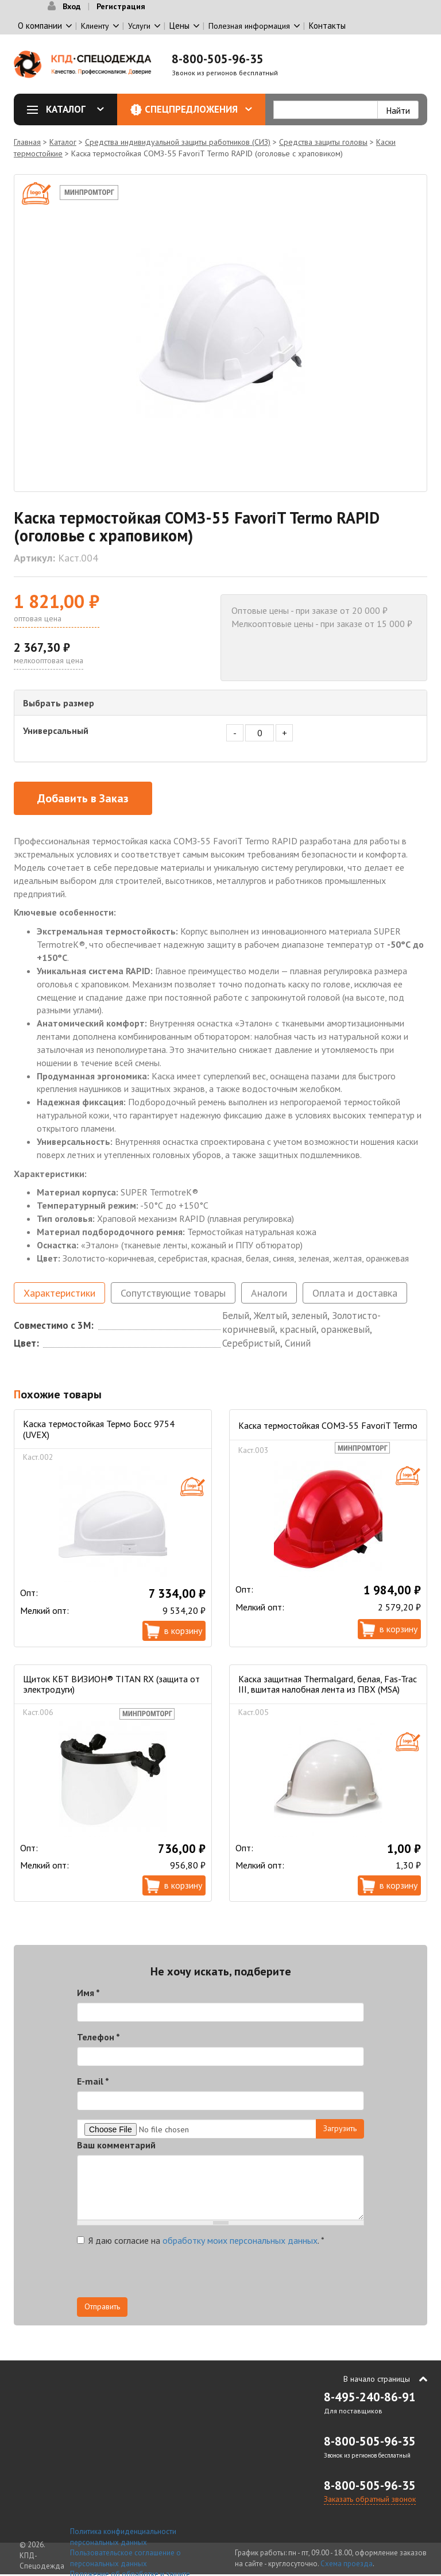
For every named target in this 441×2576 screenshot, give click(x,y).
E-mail (93, 2081)
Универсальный (55, 730)
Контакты (327, 25)
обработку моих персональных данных (240, 2240)
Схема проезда (346, 2564)
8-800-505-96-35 (218, 59)
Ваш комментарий (116, 2145)
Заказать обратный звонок (370, 2499)
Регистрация (120, 6)
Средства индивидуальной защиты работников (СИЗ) (177, 142)
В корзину (183, 1630)
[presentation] (164, 2274)
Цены (179, 25)
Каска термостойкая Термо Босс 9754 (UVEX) (99, 1429)
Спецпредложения (198, 109)
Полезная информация (249, 26)
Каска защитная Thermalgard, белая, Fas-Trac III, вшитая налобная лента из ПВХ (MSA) (327, 1684)
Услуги (139, 26)
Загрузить (340, 2128)
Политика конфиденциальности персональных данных (123, 2537)
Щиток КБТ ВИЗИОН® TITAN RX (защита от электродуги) (111, 1684)
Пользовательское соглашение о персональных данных (125, 2558)
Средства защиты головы (323, 142)
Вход (71, 6)
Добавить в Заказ (83, 798)
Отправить (102, 2306)
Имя (88, 1992)
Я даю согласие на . (200, 2240)
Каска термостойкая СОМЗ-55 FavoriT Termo (327, 1425)
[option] (220, 333)
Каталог (69, 109)
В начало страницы (376, 2379)
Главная (27, 142)
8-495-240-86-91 (370, 2397)
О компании (40, 25)
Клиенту (95, 26)
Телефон (98, 2037)
